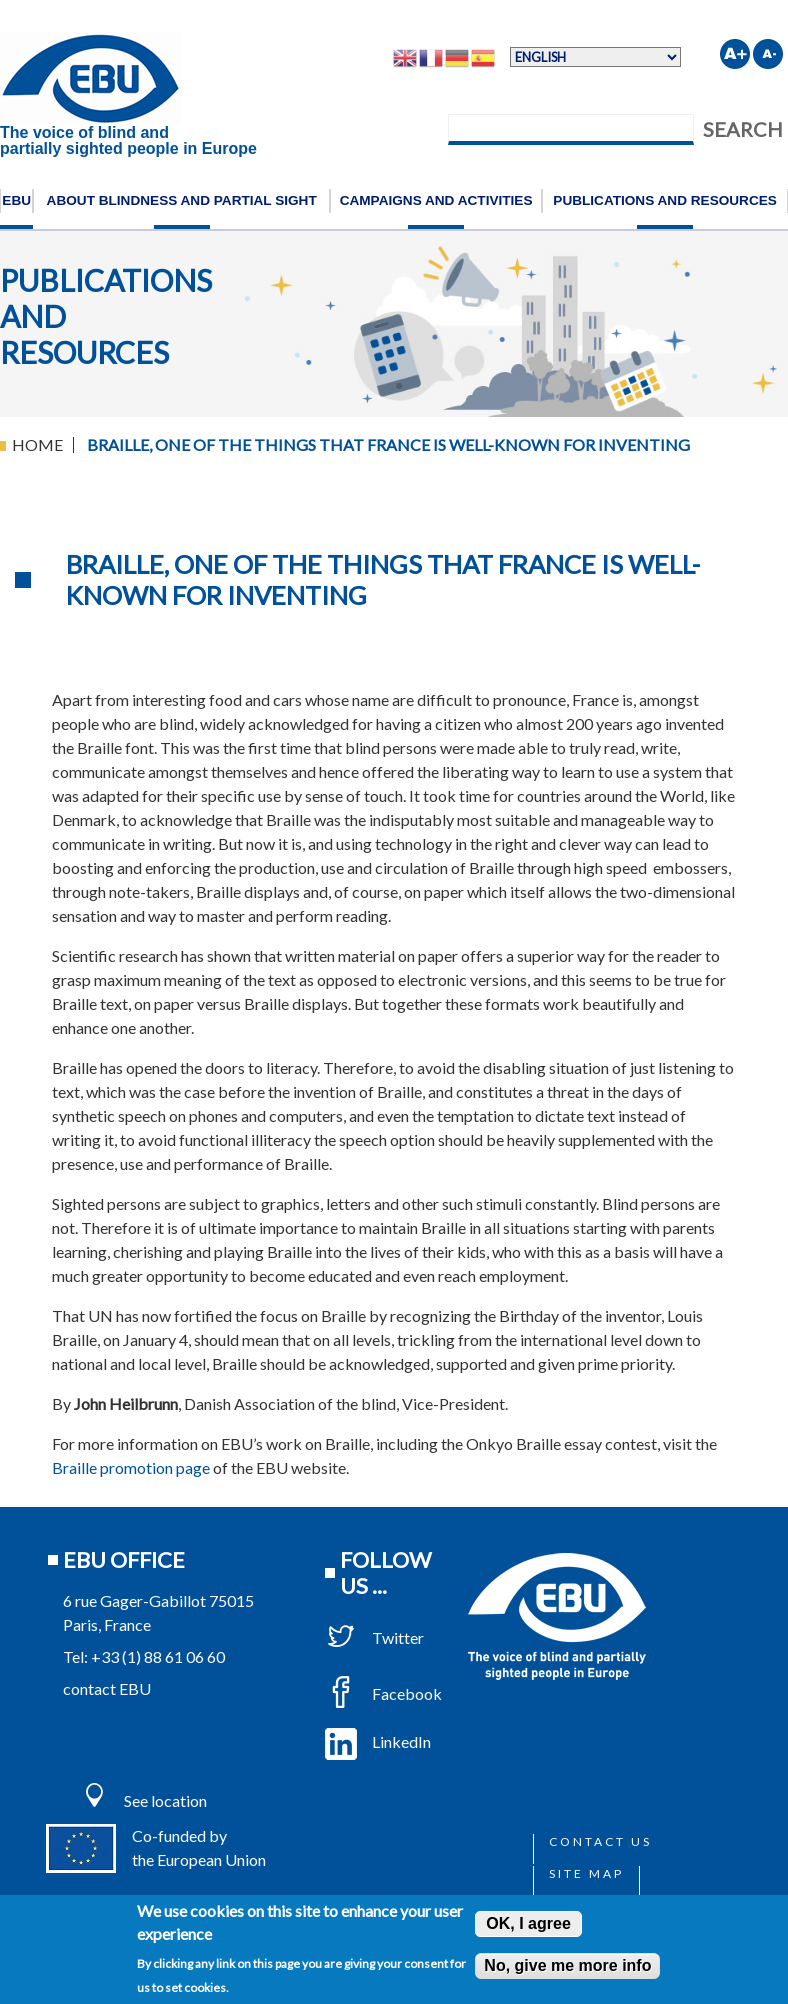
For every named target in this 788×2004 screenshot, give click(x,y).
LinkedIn (378, 1741)
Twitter (374, 1637)
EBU (16, 200)
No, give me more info (567, 1965)
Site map (586, 1873)
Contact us (600, 1841)
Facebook (383, 1693)
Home (37, 444)
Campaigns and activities (436, 200)
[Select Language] (595, 57)
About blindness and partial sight (182, 200)
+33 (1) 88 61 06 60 (158, 1656)
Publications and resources (665, 200)
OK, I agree (528, 1923)
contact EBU (107, 1688)
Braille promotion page (131, 1467)
